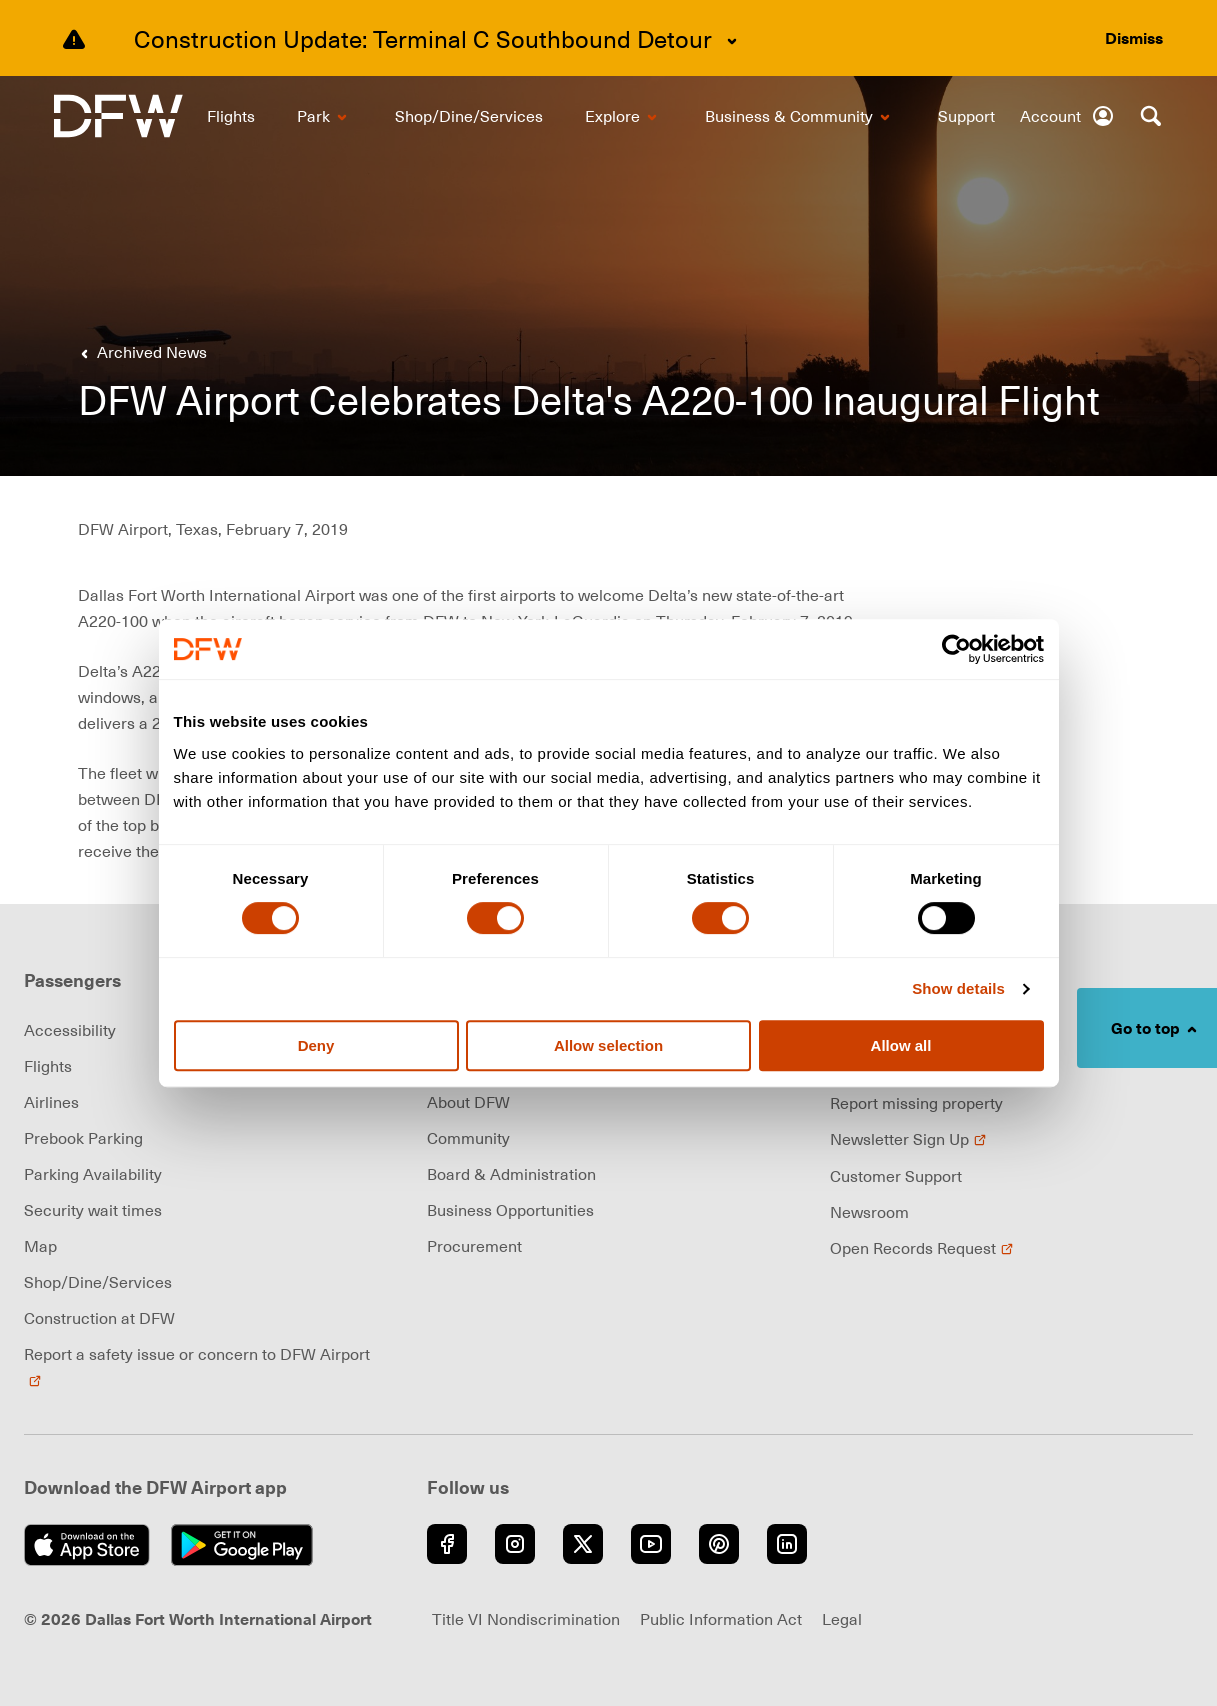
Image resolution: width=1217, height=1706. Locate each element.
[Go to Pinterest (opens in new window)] (719, 1544)
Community (468, 1138)
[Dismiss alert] (1134, 38)
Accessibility (70, 1030)
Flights (48, 1066)
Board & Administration (511, 1174)
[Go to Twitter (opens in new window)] (583, 1544)
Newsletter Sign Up (908, 1139)
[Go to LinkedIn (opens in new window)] (787, 1544)
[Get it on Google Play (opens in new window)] (247, 1545)
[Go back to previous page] (140, 352)
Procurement (474, 1246)
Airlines (51, 1102)
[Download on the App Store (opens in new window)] (92, 1545)
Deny (316, 1045)
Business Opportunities (510, 1210)
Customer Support (896, 1176)
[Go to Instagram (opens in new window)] (515, 1544)
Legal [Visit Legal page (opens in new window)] (842, 1619)
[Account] (1067, 116)
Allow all (901, 1045)
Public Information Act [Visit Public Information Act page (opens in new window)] (721, 1619)
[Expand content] (732, 41)
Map (40, 1246)
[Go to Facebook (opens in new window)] (447, 1544)
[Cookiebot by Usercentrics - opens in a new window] (956, 649)
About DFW (468, 1102)
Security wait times (93, 1210)
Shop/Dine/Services (98, 1282)
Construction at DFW (99, 1318)
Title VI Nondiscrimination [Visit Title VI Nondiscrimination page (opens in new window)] (526, 1619)
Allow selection (608, 1045)
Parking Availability (93, 1174)
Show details (958, 988)
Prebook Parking (83, 1138)
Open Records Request (922, 1248)
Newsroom (869, 1212)
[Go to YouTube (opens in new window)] (651, 1544)
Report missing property (916, 1103)
